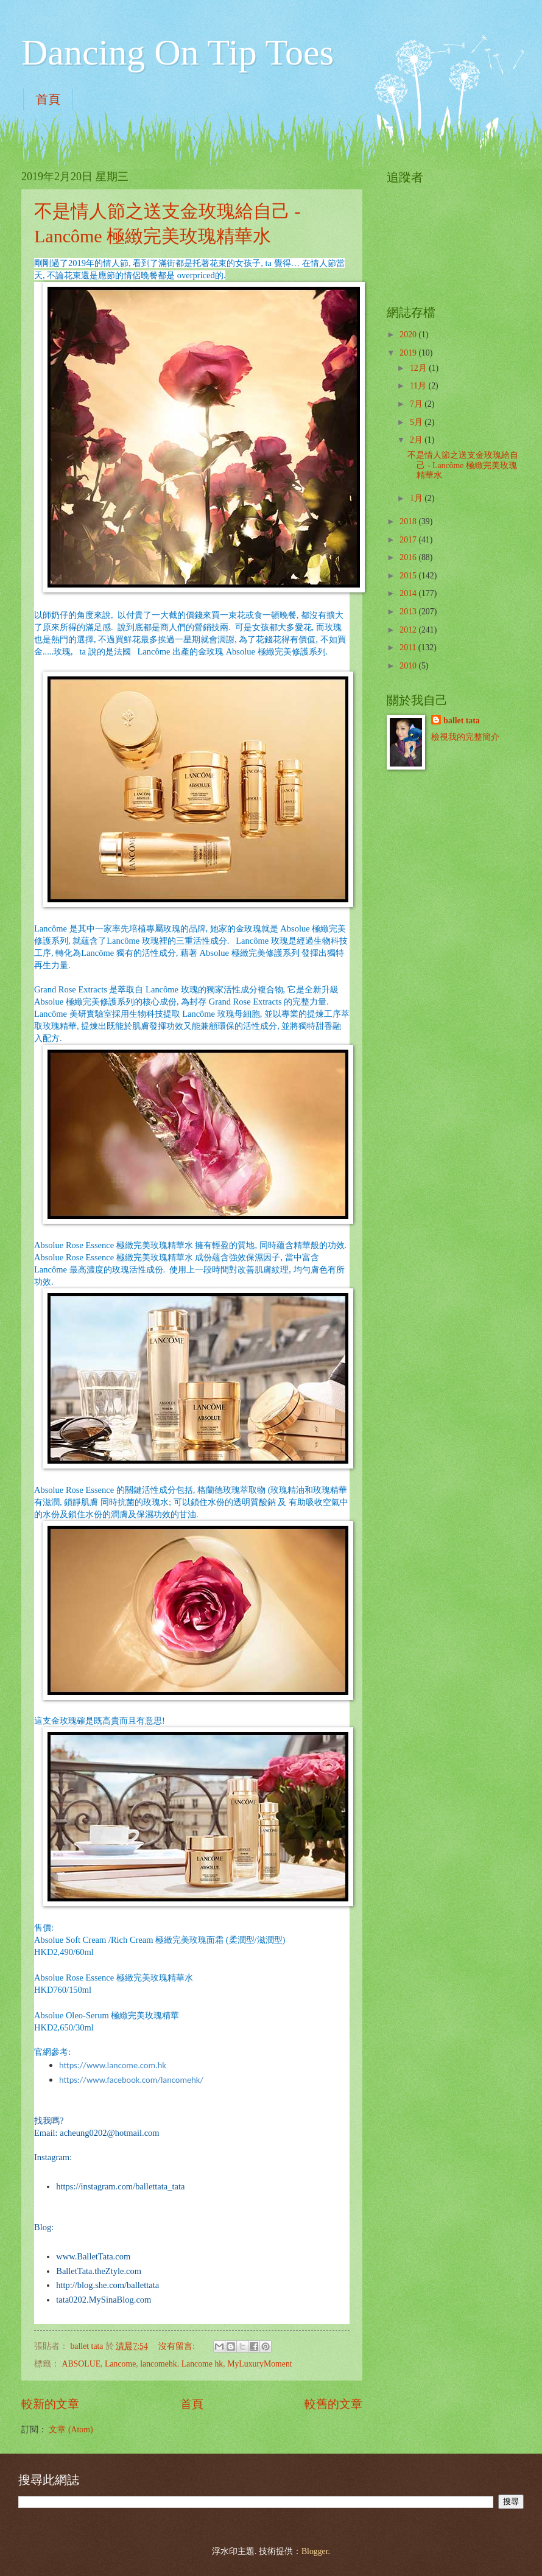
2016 (408, 557)
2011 (408, 647)
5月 (417, 422)
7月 (417, 404)
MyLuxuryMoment (259, 2363)
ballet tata (461, 720)
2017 (408, 539)
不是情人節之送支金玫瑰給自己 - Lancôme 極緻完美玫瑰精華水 (462, 465)
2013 (408, 611)
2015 (408, 575)
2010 (408, 665)
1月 (417, 498)
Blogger (314, 2551)
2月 (417, 439)
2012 (408, 629)
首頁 (48, 99)
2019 (408, 352)
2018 (408, 521)
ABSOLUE (81, 2363)
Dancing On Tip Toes (177, 52)
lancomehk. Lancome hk (181, 2363)
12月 (419, 368)
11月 (419, 385)
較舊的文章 (333, 2404)
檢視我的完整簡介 (465, 737)
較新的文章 (50, 2404)
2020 (408, 334)
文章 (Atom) (71, 2429)
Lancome (120, 2363)
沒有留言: (177, 2346)
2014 (408, 593)
